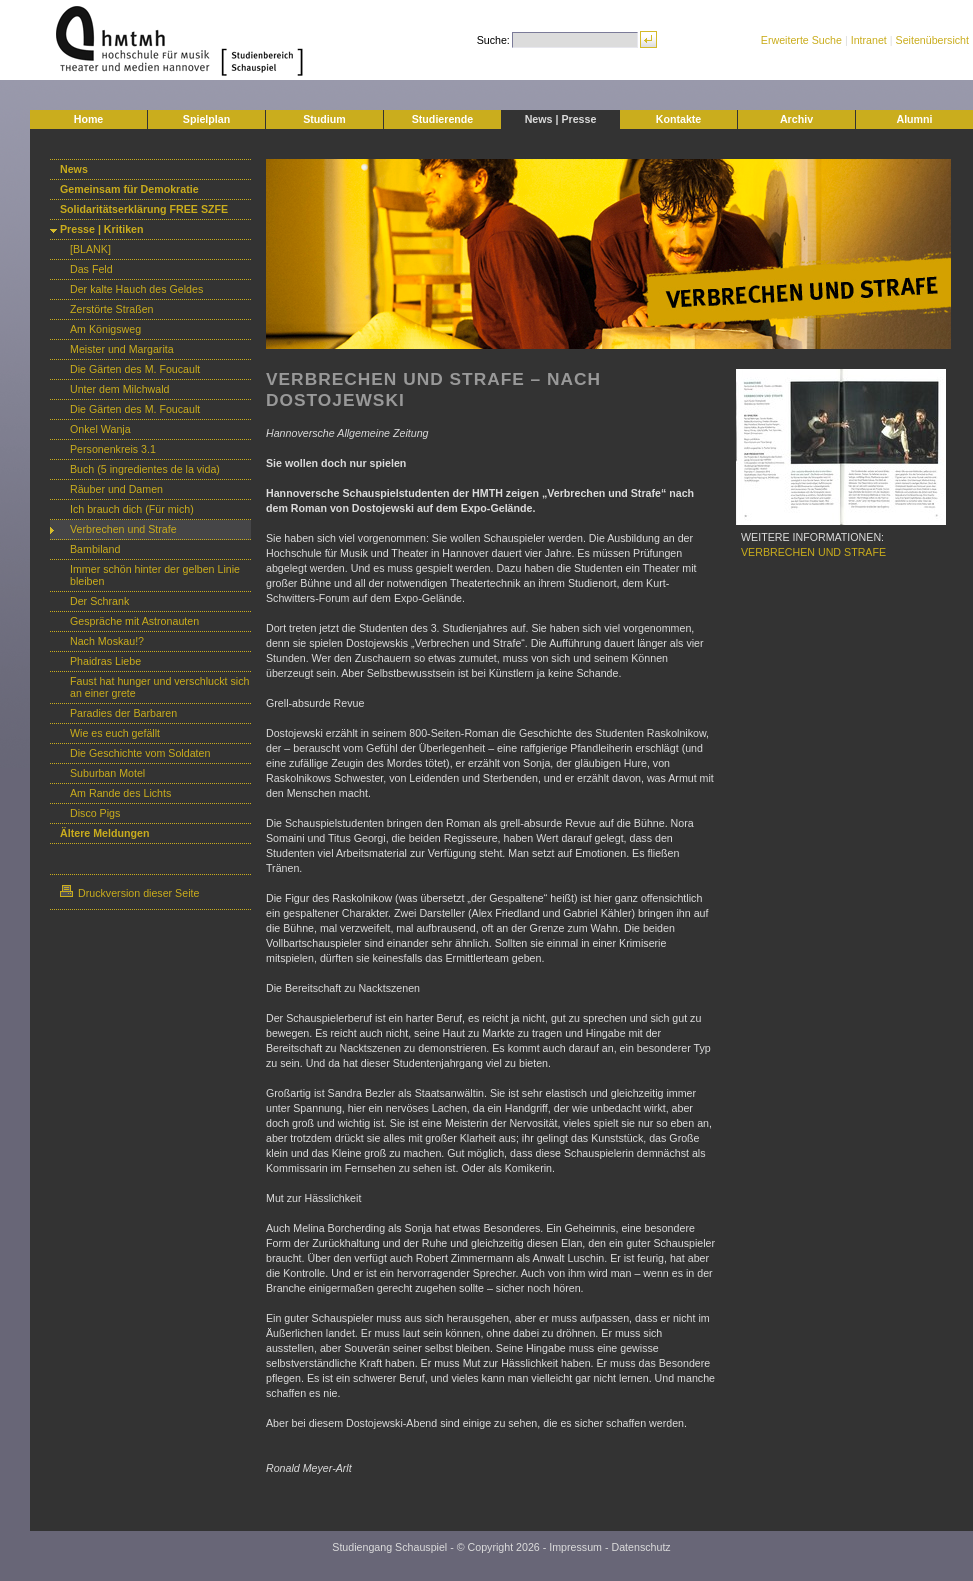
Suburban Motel (107, 773)
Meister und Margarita (122, 349)
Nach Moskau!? (107, 641)
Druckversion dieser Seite (129, 893)
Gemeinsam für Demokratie (129, 189)
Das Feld (91, 269)
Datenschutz (640, 1547)
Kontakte (679, 119)
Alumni (914, 119)
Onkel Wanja (100, 429)
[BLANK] (90, 249)
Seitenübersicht (932, 40)
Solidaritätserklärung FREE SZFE (144, 209)
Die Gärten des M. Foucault (135, 369)
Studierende (443, 119)
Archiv (796, 119)
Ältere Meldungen (104, 833)
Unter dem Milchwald (120, 389)
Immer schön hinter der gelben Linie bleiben (155, 575)
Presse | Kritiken (102, 229)
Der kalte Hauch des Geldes (136, 289)
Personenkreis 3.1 (113, 449)
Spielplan (206, 119)
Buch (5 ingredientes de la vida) (145, 469)
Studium (324, 119)
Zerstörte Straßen (112, 309)
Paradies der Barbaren (123, 713)
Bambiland (95, 549)
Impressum (575, 1547)
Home (89, 119)
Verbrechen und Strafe (123, 529)
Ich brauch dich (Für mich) (132, 509)
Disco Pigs (95, 813)
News (74, 169)
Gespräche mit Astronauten (134, 621)
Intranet (869, 40)
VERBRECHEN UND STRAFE (813, 552)
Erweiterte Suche (801, 40)
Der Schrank (99, 601)
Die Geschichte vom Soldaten (140, 753)
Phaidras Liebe (105, 661)
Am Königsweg (105, 329)
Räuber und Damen (116, 489)
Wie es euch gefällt (115, 733)
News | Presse (561, 119)
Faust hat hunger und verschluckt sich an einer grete (159, 687)
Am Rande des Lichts (120, 793)
